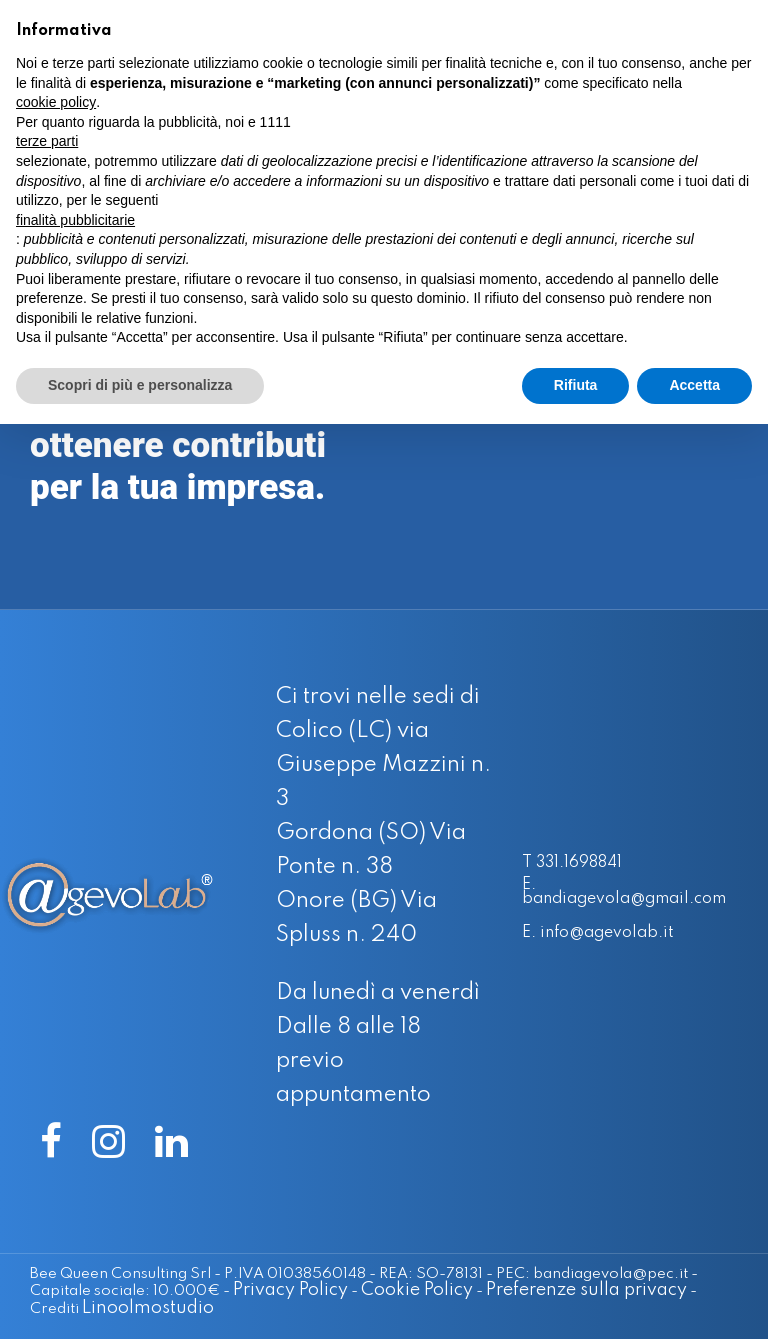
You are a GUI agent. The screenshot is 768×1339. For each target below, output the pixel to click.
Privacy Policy (222, 1287)
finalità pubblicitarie (75, 220)
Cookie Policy (349, 1287)
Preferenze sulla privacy (518, 1287)
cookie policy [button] (56, 102)
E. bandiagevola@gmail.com (635, 891)
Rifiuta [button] (576, 385)
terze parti (47, 141)
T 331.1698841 (577, 861)
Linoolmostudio (96, 1303)
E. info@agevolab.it (605, 934)
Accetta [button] (694, 385)
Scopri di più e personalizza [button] (140, 385)
